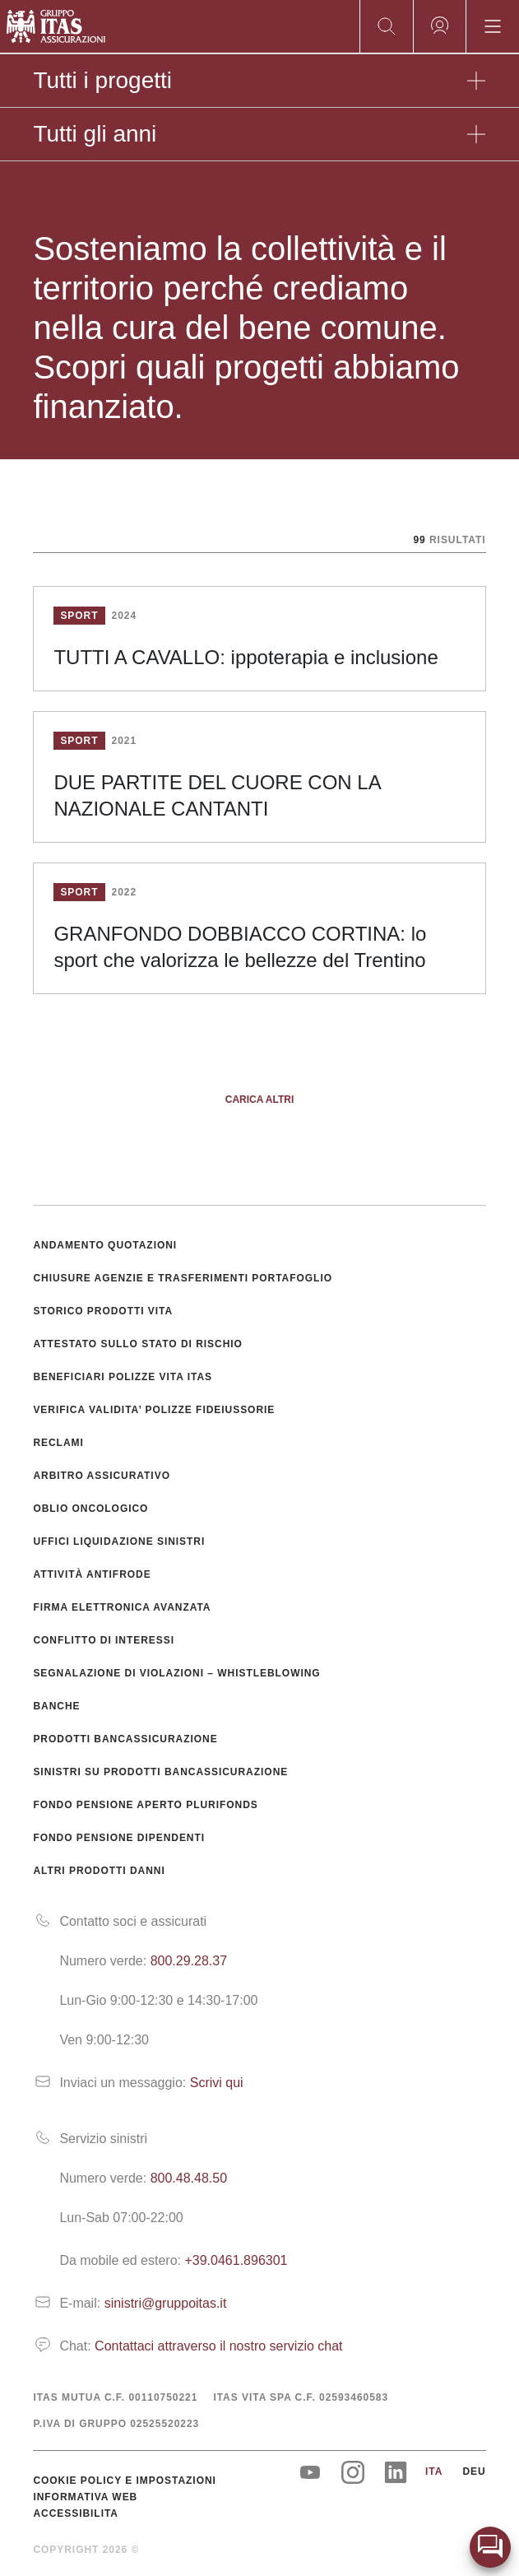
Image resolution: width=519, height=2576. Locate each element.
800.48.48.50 (189, 2178)
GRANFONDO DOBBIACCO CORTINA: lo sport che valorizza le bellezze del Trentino (239, 947)
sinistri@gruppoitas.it (165, 2303)
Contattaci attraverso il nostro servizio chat (218, 2346)
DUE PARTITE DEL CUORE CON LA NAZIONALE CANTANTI (216, 795)
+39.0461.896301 (235, 2260)
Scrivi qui (216, 2083)
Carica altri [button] (259, 1099)
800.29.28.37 (189, 1961)
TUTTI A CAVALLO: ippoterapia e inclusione (245, 657)
